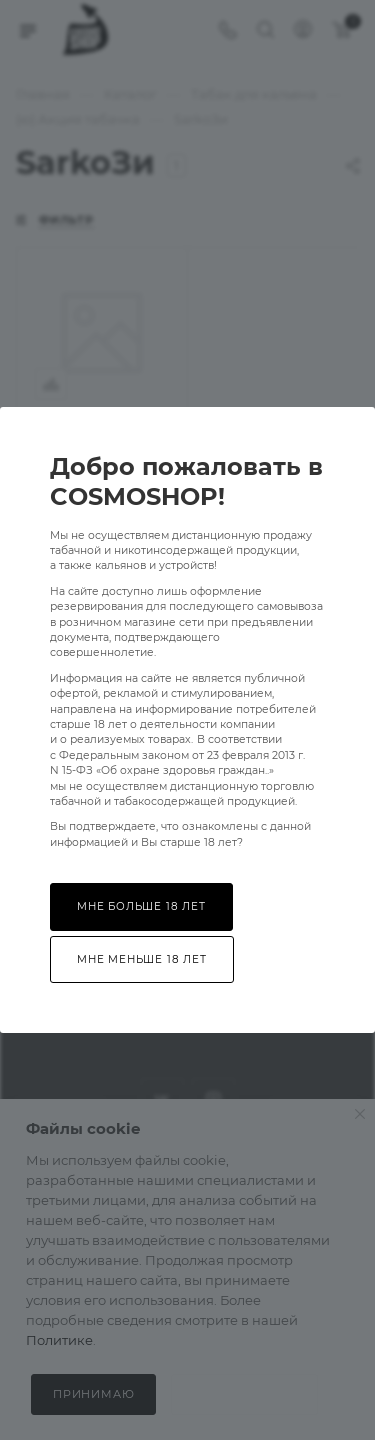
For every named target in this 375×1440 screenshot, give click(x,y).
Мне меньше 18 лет (142, 959)
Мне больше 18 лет (141, 906)
